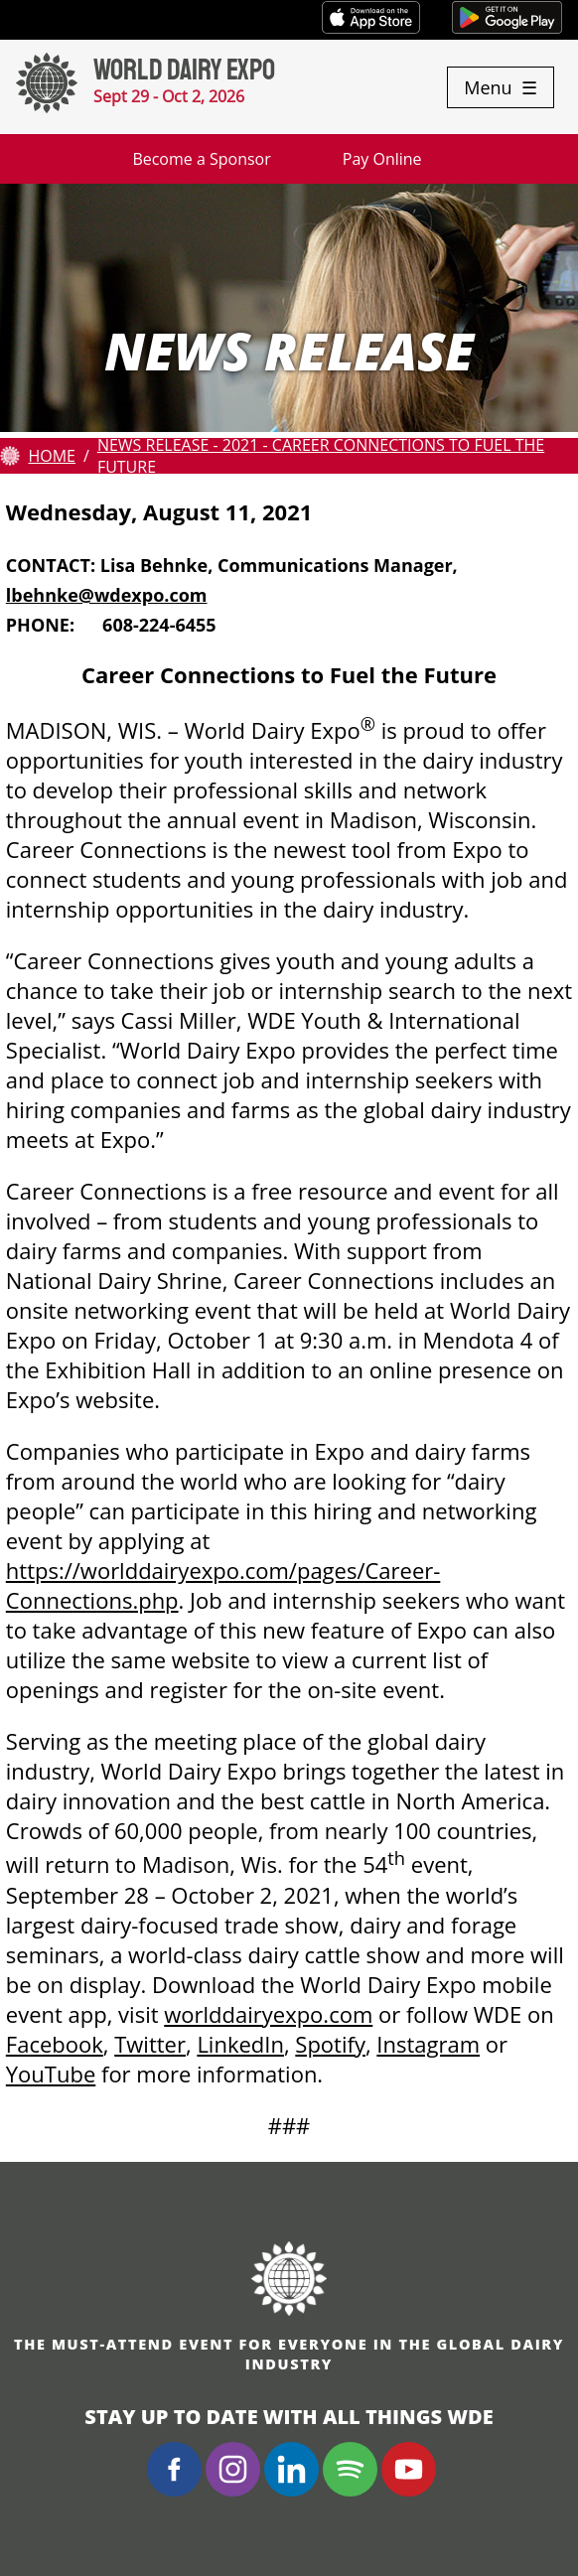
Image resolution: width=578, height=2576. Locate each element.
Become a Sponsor (201, 159)
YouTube (50, 2073)
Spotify (330, 2044)
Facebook (54, 2044)
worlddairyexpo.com (268, 2014)
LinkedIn (240, 2044)
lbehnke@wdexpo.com (107, 595)
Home (51, 456)
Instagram (428, 2044)
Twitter (150, 2044)
